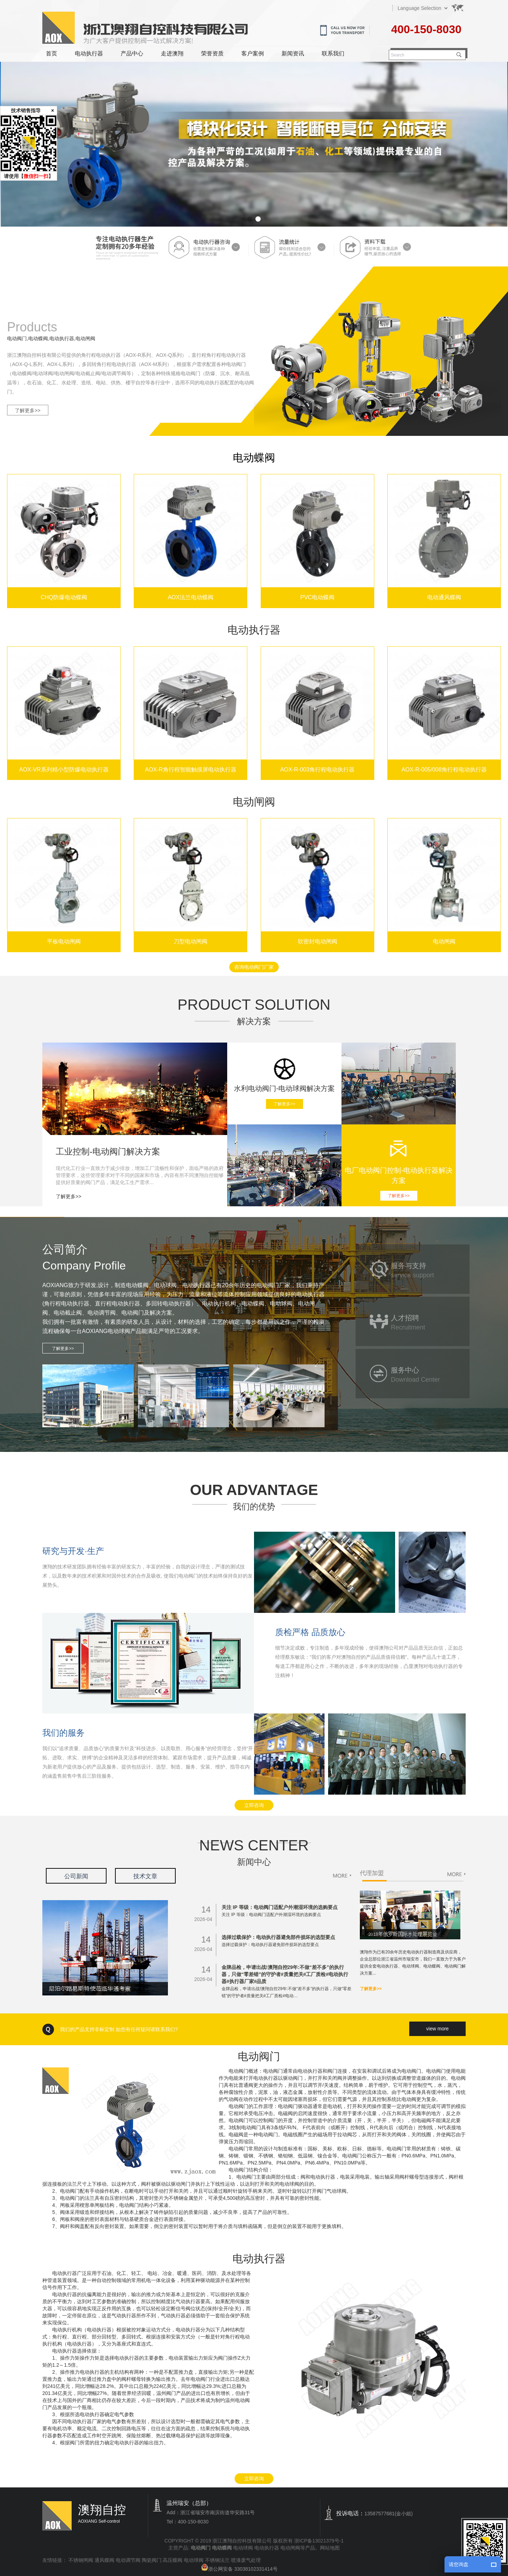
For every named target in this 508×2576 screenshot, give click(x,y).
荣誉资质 (212, 53)
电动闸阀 (290, 2548)
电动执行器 (89, 53)
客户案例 (252, 53)
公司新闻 (76, 1876)
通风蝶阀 (104, 2560)
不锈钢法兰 (217, 2560)
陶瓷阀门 (152, 2560)
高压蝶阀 (172, 2560)
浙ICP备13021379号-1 (319, 2541)
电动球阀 (243, 2548)
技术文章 (145, 1876)
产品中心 (132, 53)
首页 (51, 53)
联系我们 (333, 53)
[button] (250, 219)
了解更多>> (27, 410)
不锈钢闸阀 (80, 2560)
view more (437, 2028)
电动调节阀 (128, 2560)
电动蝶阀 (254, 457)
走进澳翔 (172, 53)
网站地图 (330, 2548)
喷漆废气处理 (246, 2560)
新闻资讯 (293, 53)
